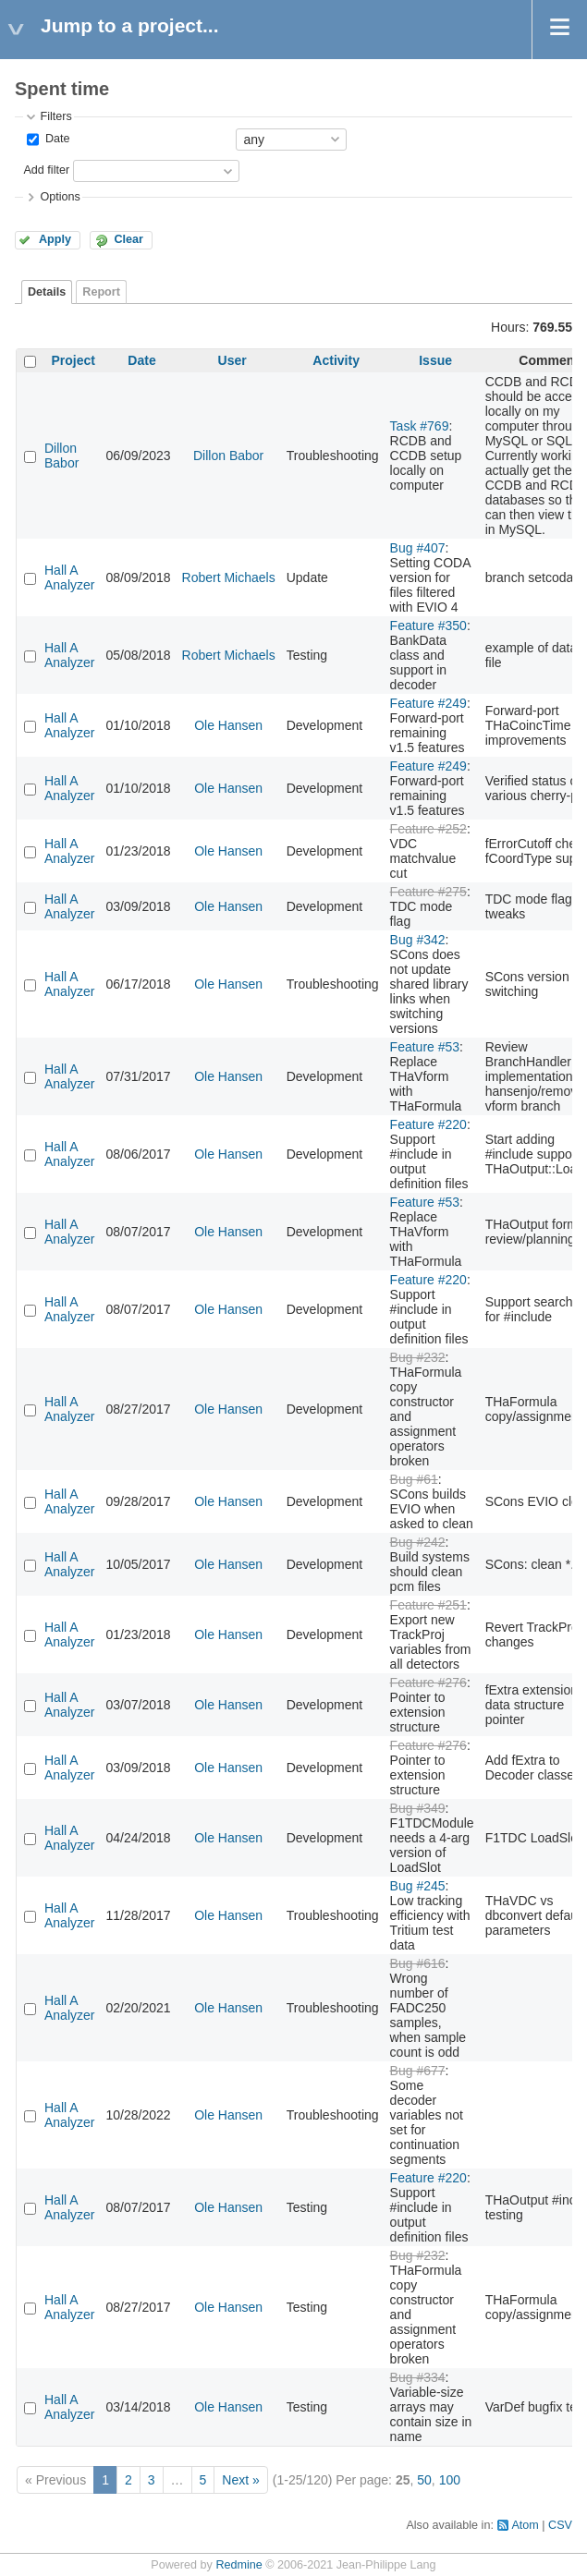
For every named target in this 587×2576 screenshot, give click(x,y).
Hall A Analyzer (69, 577)
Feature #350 (428, 625)
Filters (55, 116)
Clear (128, 239)
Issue (435, 360)
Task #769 (419, 426)
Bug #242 (418, 1542)
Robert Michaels (228, 577)
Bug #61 (414, 1479)
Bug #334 (418, 2377)
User (232, 360)
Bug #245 (418, 1885)
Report (101, 292)
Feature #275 (428, 891)
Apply (55, 239)
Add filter (46, 170)
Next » (240, 2480)
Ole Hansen (228, 725)
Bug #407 (418, 548)
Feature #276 (428, 1682)
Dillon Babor (61, 455)
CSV (560, 2525)
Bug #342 (418, 939)
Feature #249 (428, 703)
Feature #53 (425, 1046)
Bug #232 (418, 1357)
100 (449, 2480)
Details (47, 292)
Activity (336, 360)
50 (424, 2480)
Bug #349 (418, 1808)
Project (73, 360)
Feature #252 (428, 828)
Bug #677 (418, 2070)
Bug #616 (418, 1963)
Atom (524, 2525)
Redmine (238, 2564)
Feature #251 (428, 1605)
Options (59, 196)
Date (55, 138)
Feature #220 (428, 1124)
